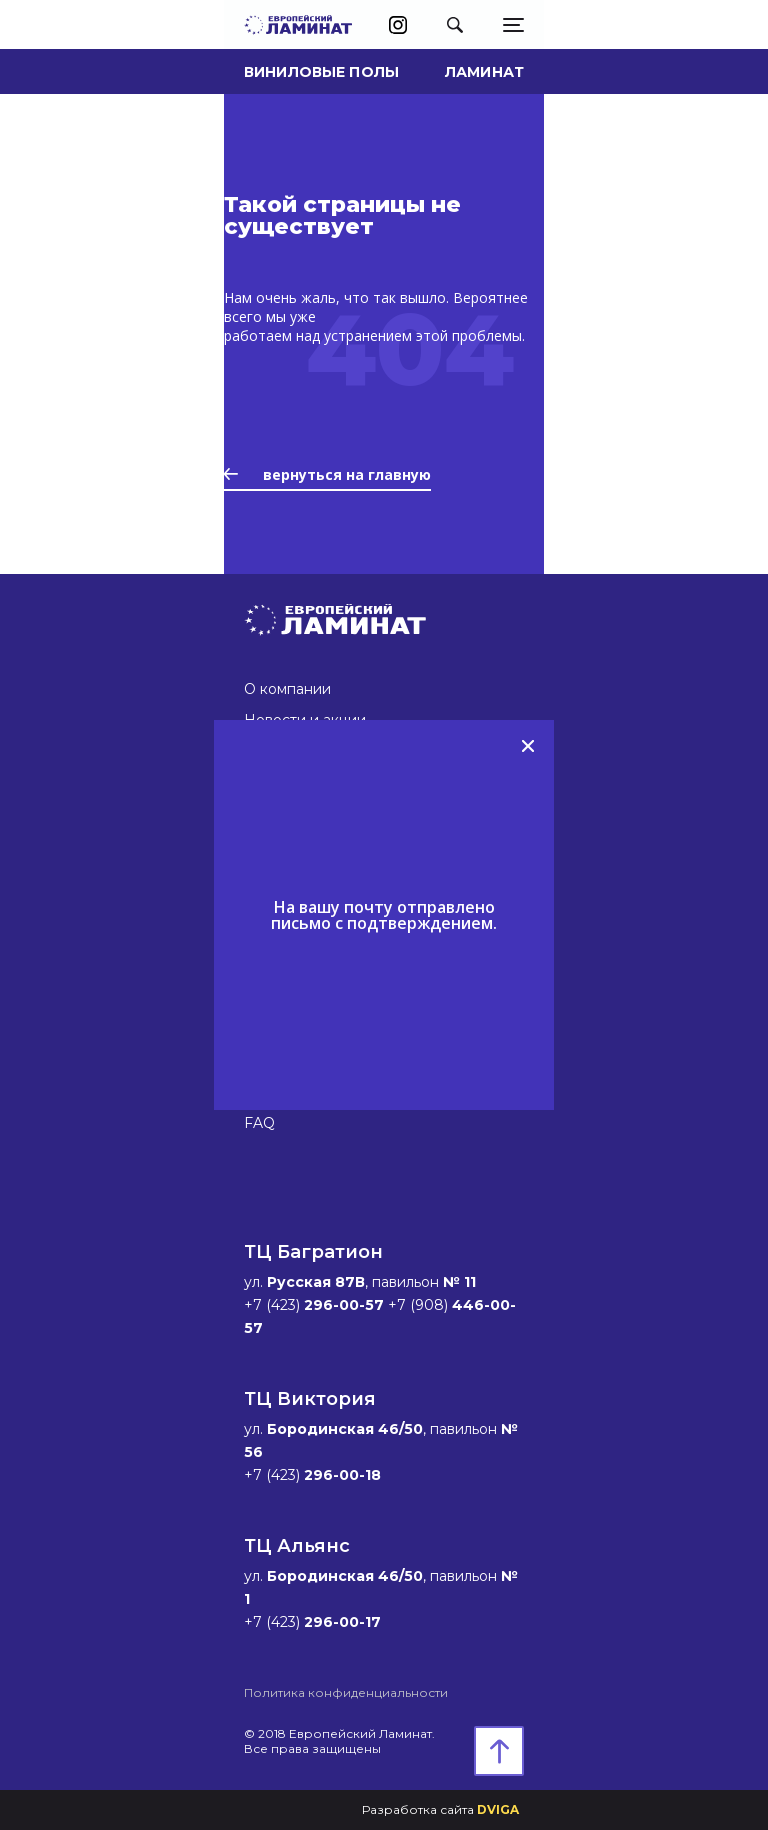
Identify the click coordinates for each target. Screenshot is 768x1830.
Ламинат (484, 72)
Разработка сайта (440, 1809)
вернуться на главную (327, 474)
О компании (287, 689)
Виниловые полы (321, 72)
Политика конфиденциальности (346, 1692)
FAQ (259, 1123)
